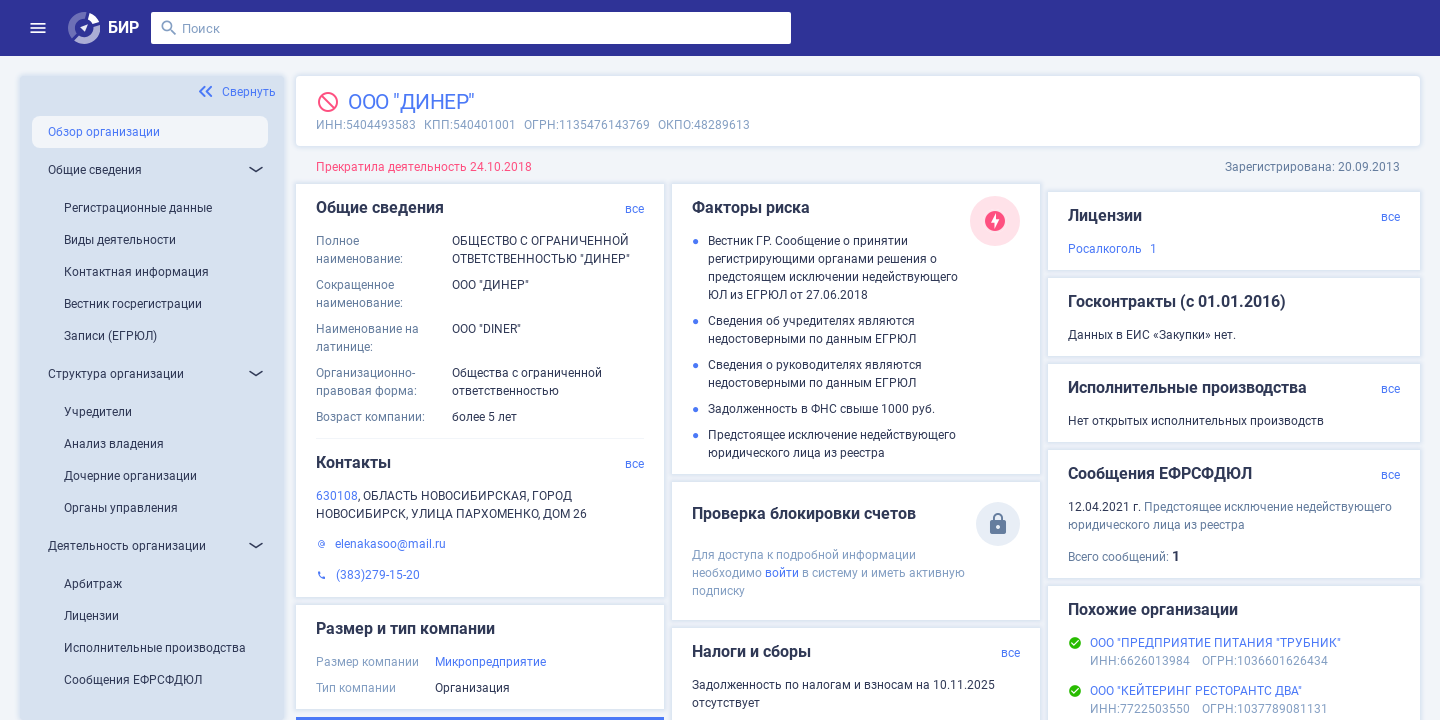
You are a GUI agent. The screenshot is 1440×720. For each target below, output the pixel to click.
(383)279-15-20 (378, 575)
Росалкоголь (1105, 249)
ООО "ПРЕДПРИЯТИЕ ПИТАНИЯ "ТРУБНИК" (1215, 643)
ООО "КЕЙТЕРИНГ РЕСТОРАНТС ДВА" (1196, 691)
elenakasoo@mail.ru (390, 544)
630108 (337, 496)
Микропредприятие (490, 662)
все (634, 209)
